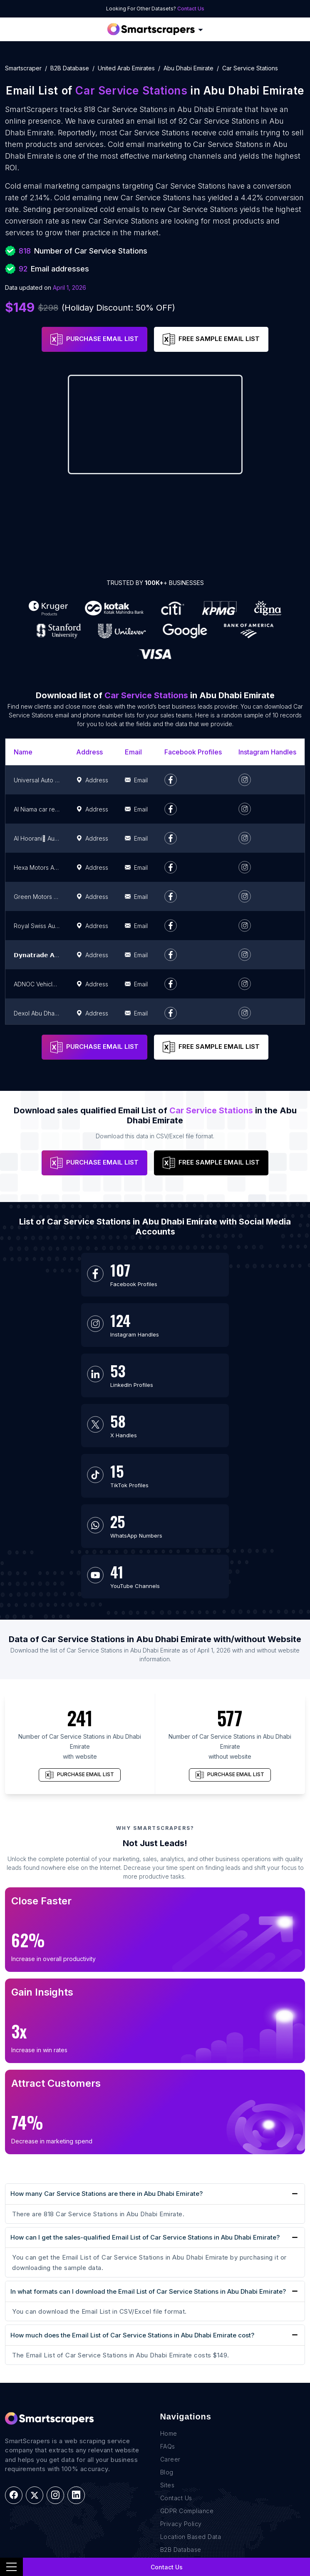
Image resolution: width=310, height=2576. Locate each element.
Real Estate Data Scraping (43, 2435)
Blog (167, 2321)
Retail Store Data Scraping (43, 2499)
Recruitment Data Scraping (44, 2473)
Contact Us (190, 8)
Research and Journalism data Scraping (63, 2512)
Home (168, 2282)
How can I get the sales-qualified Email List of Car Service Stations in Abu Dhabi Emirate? (145, 2087)
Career (170, 2308)
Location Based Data (190, 2385)
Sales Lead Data (29, 2448)
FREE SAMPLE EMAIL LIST (211, 339)
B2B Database (69, 68)
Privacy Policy (181, 2373)
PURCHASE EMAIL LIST (94, 339)
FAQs (167, 2295)
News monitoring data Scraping (51, 2486)
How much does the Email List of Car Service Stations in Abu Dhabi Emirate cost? (132, 2184)
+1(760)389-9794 (193, 2435)
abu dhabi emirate (188, 68)
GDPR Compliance (187, 2360)
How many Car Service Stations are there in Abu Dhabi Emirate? (106, 2043)
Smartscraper (23, 68)
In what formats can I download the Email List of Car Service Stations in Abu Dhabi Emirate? (148, 2140)
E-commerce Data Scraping (45, 2460)
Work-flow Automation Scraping (51, 2525)
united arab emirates (126, 68)
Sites (167, 2334)
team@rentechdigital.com (204, 2449)
